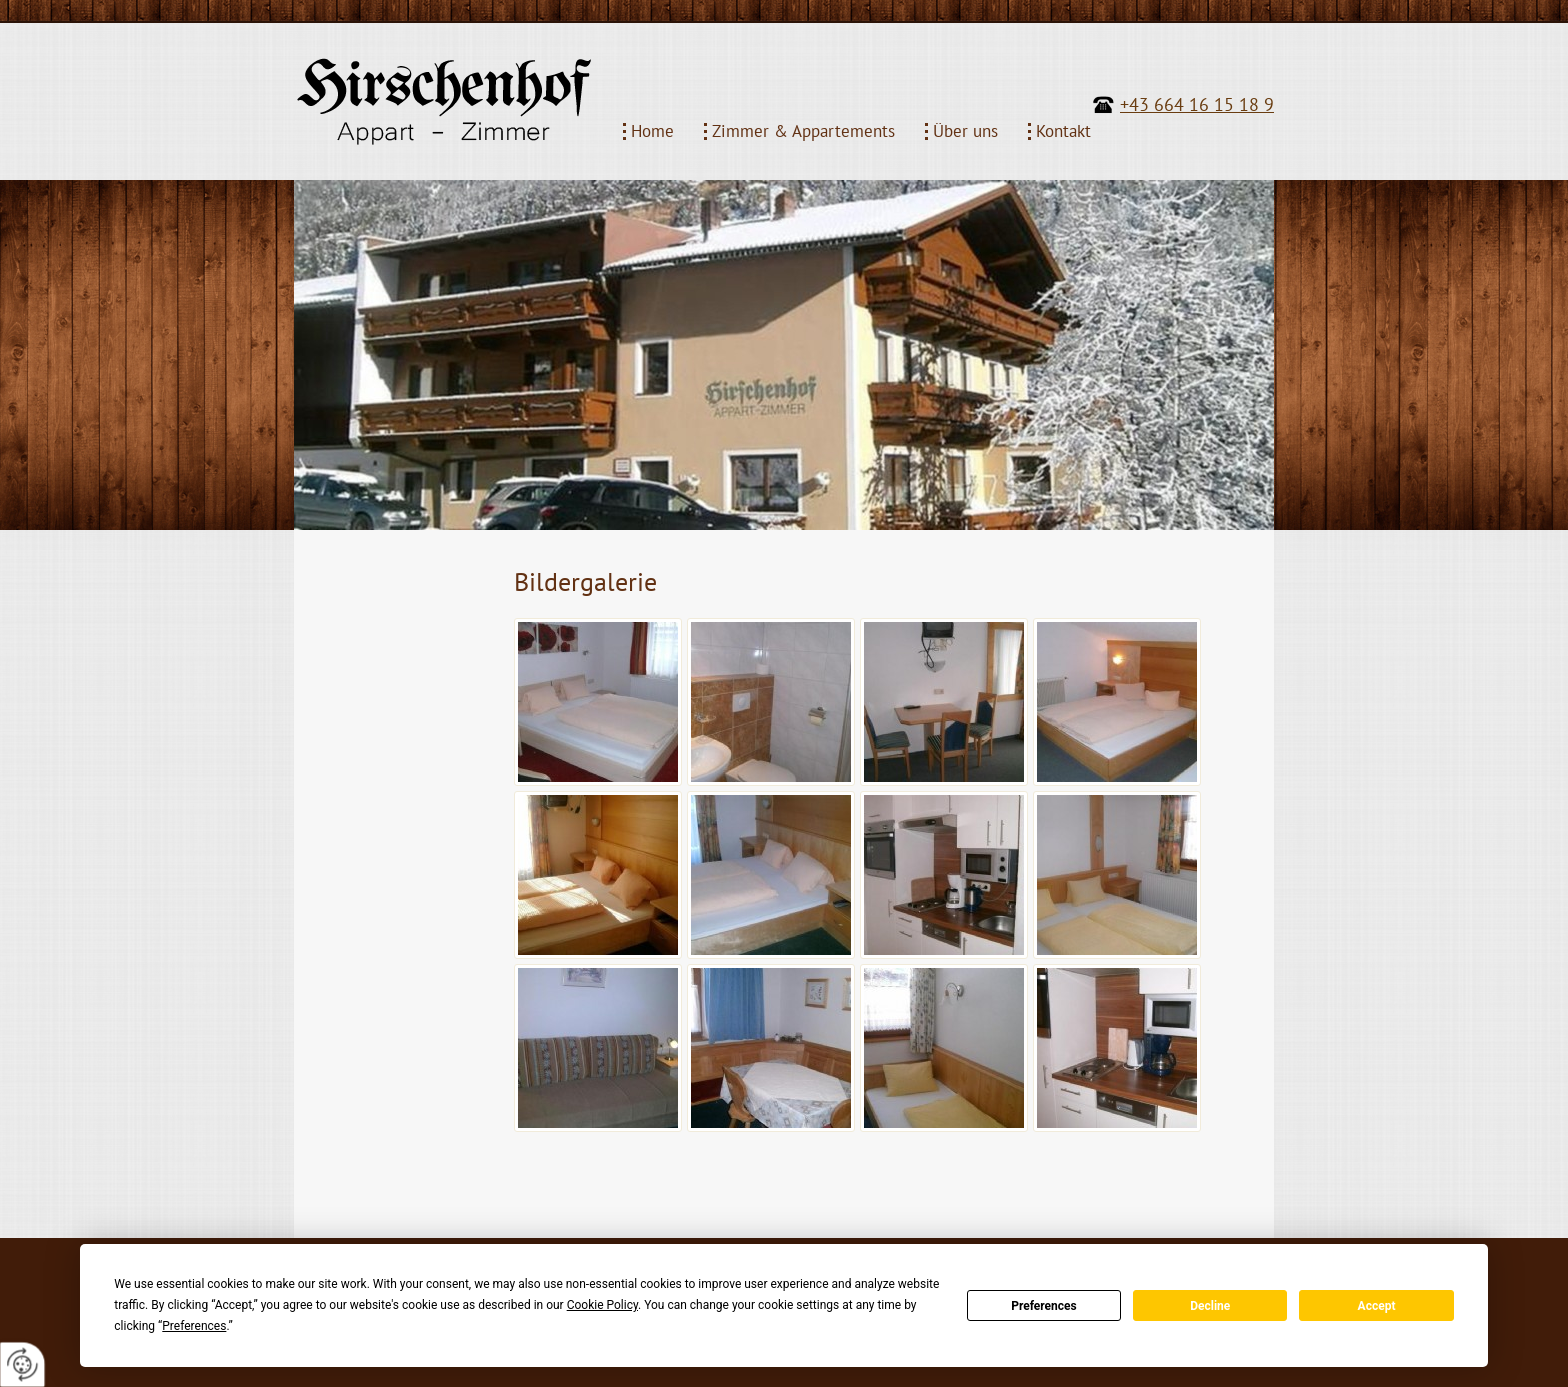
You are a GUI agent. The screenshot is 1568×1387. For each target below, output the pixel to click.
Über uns (965, 131)
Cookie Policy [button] (602, 1305)
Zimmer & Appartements (803, 131)
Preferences (1044, 1306)
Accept (1377, 1306)
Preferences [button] (194, 1326)
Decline (1210, 1306)
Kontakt (1063, 131)
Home (652, 131)
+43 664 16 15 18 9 (1197, 104)
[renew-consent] (22, 1364)
